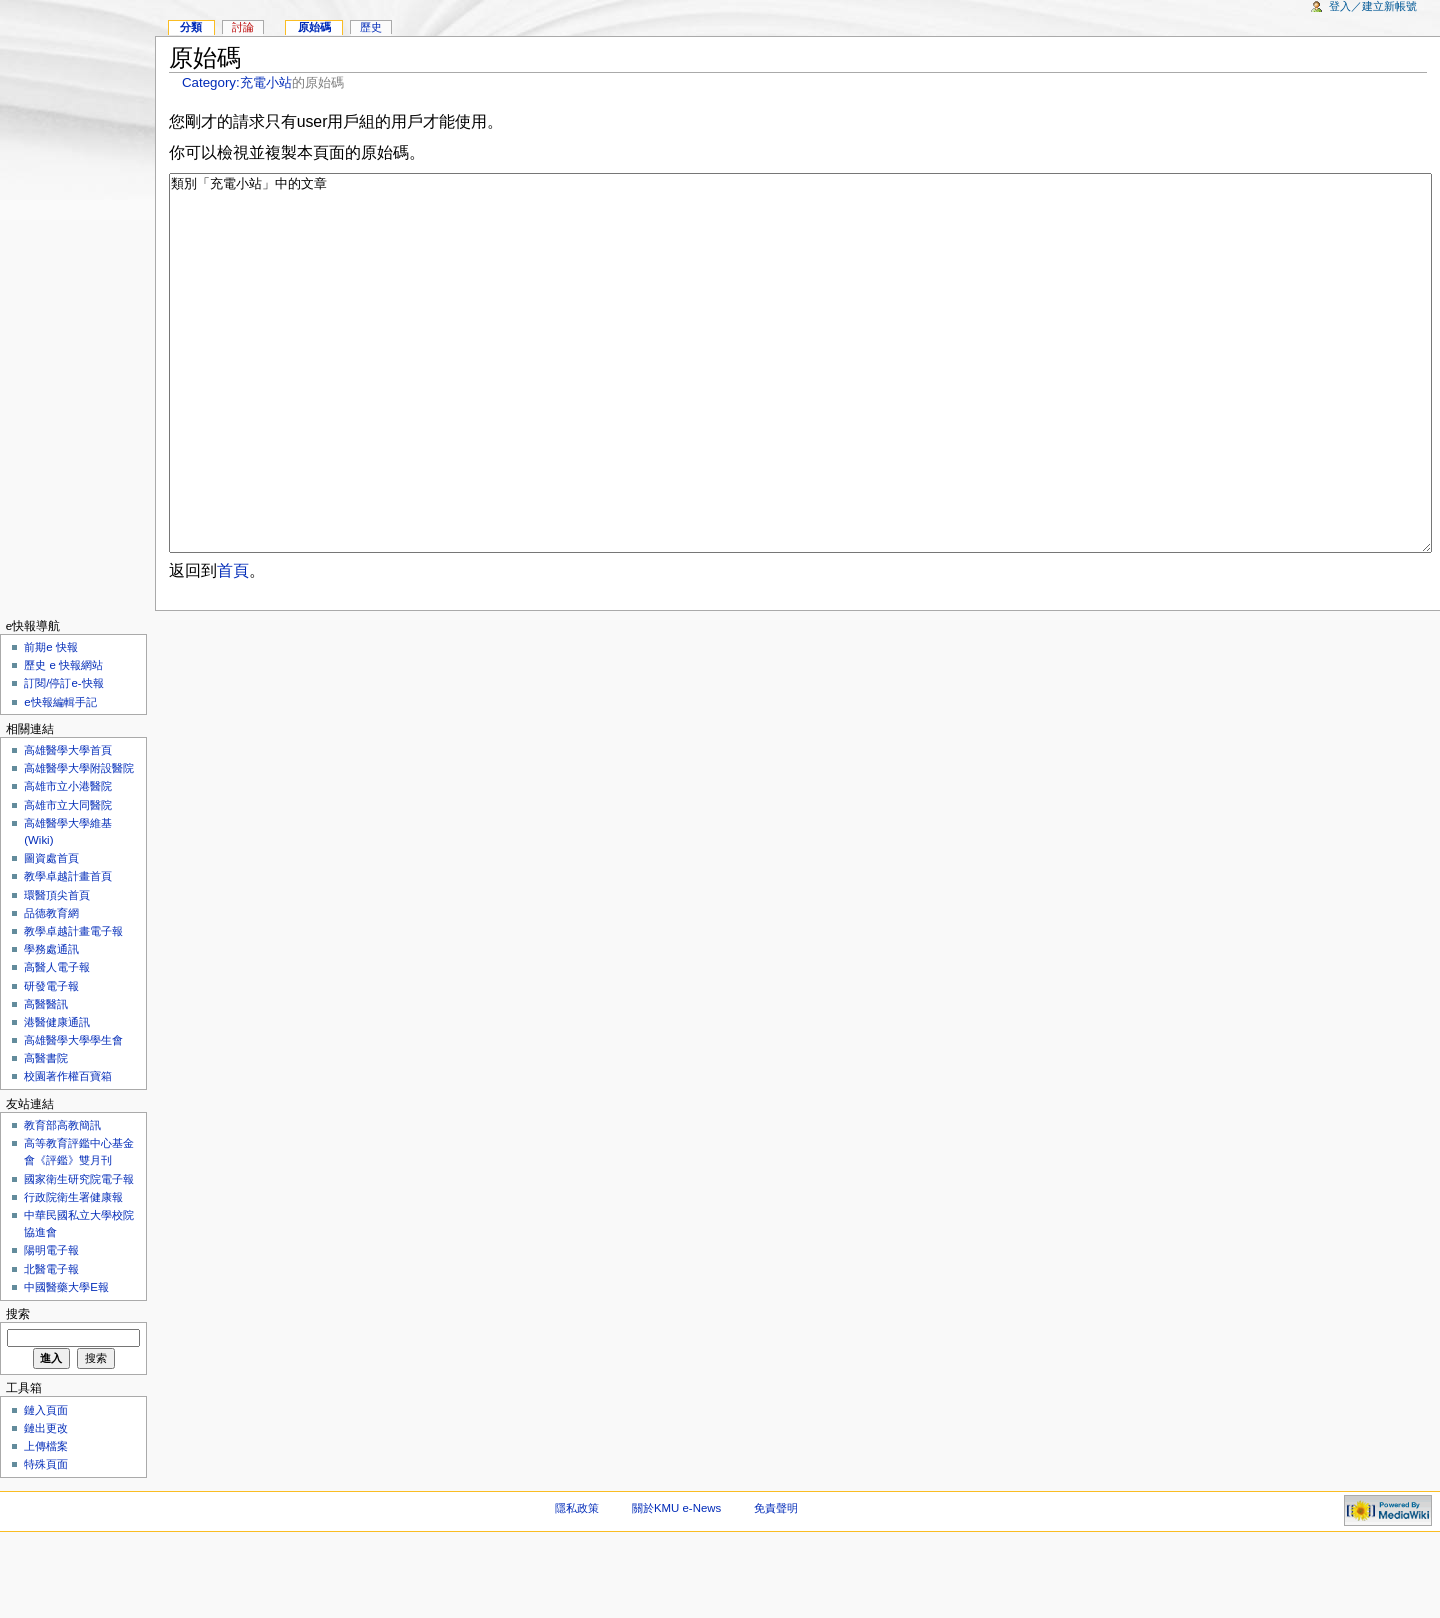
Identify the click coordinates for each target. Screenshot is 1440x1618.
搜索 (18, 1389)
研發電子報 (51, 1061)
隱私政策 (577, 1583)
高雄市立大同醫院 (68, 880)
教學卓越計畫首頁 (68, 951)
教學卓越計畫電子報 (73, 1006)
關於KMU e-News (676, 1583)
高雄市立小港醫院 (68, 861)
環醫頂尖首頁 (57, 970)
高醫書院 (46, 1133)
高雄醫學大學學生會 (73, 1115)
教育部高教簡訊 (62, 1200)
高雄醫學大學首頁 (68, 825)
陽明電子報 (51, 1325)
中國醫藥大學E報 (66, 1362)
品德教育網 (51, 988)
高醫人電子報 (57, 1042)
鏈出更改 (46, 1503)
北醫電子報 (51, 1344)
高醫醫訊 (46, 1079)
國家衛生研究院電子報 (79, 1254)
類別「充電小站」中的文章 (800, 400)
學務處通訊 (51, 1024)
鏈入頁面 (46, 1485)
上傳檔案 (46, 1521)
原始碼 (314, 27)
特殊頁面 (46, 1539)
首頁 (233, 645)
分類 (191, 27)
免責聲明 (776, 1583)
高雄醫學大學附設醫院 (79, 843)
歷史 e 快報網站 (69, 740)
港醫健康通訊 (57, 1097)
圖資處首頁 (51, 933)
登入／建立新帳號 (1373, 6)
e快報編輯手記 (60, 777)
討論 (243, 27)
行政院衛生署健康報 (73, 1272)
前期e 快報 (51, 722)
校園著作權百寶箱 (68, 1151)
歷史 (371, 27)
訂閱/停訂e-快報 (63, 758)
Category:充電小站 (237, 82)
